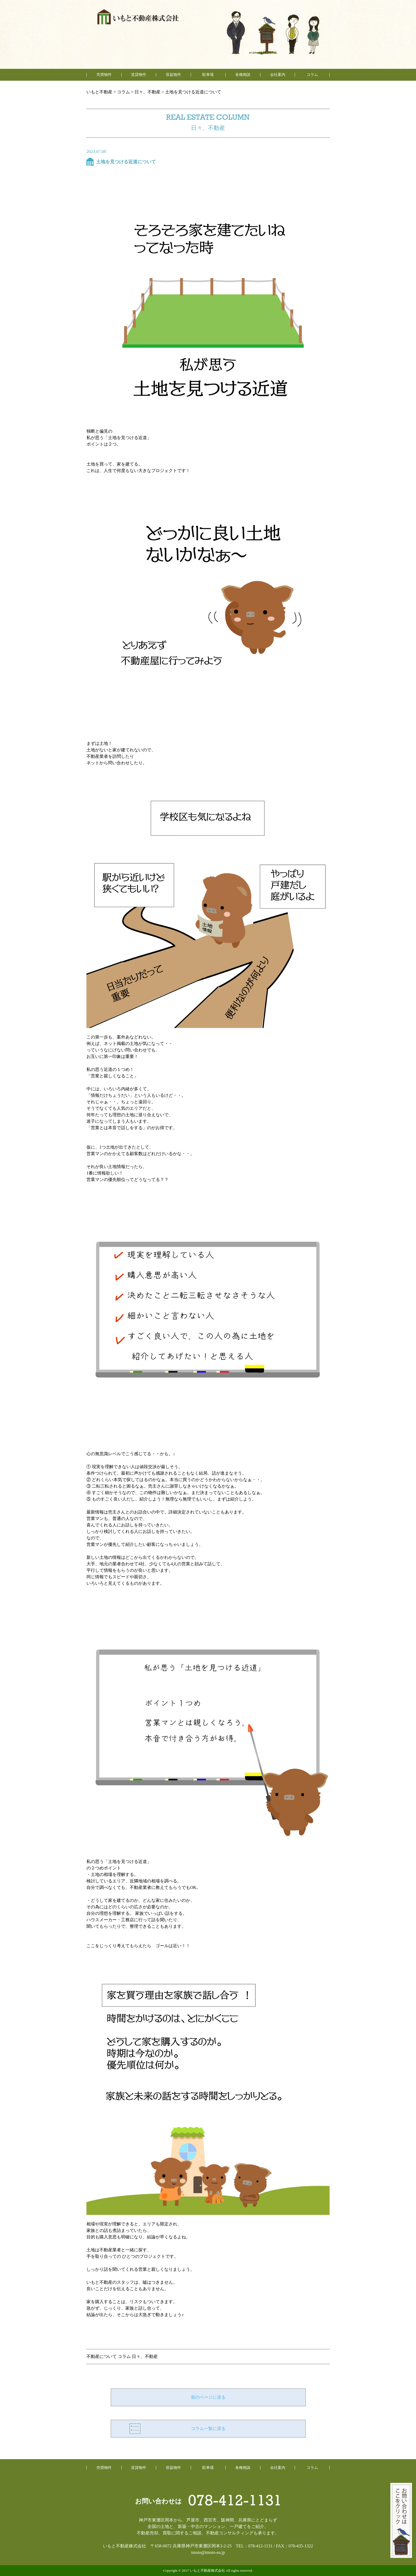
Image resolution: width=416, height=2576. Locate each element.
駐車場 (208, 75)
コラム (124, 2356)
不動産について (101, 2356)
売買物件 (104, 75)
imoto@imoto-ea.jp (208, 2552)
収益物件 (173, 75)
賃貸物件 (138, 75)
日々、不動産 (145, 2356)
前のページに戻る (208, 2397)
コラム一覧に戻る (208, 2428)
